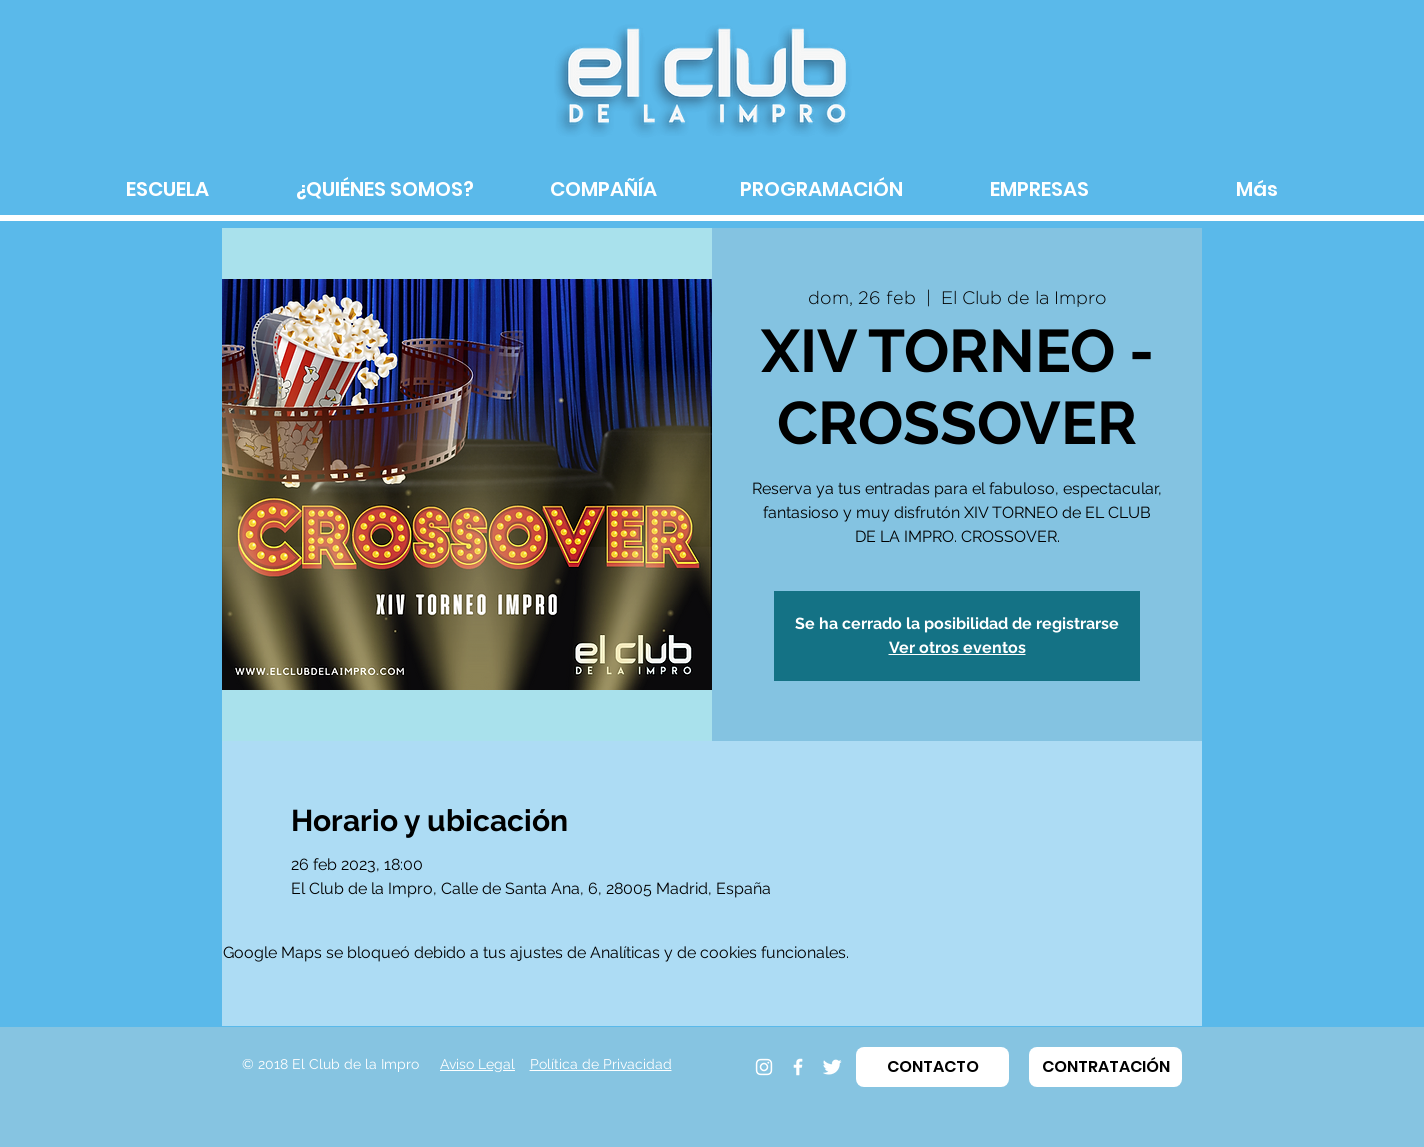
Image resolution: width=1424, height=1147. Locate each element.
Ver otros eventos (957, 647)
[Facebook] (798, 1067)
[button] (932, 1067)
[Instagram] (764, 1067)
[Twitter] (832, 1067)
